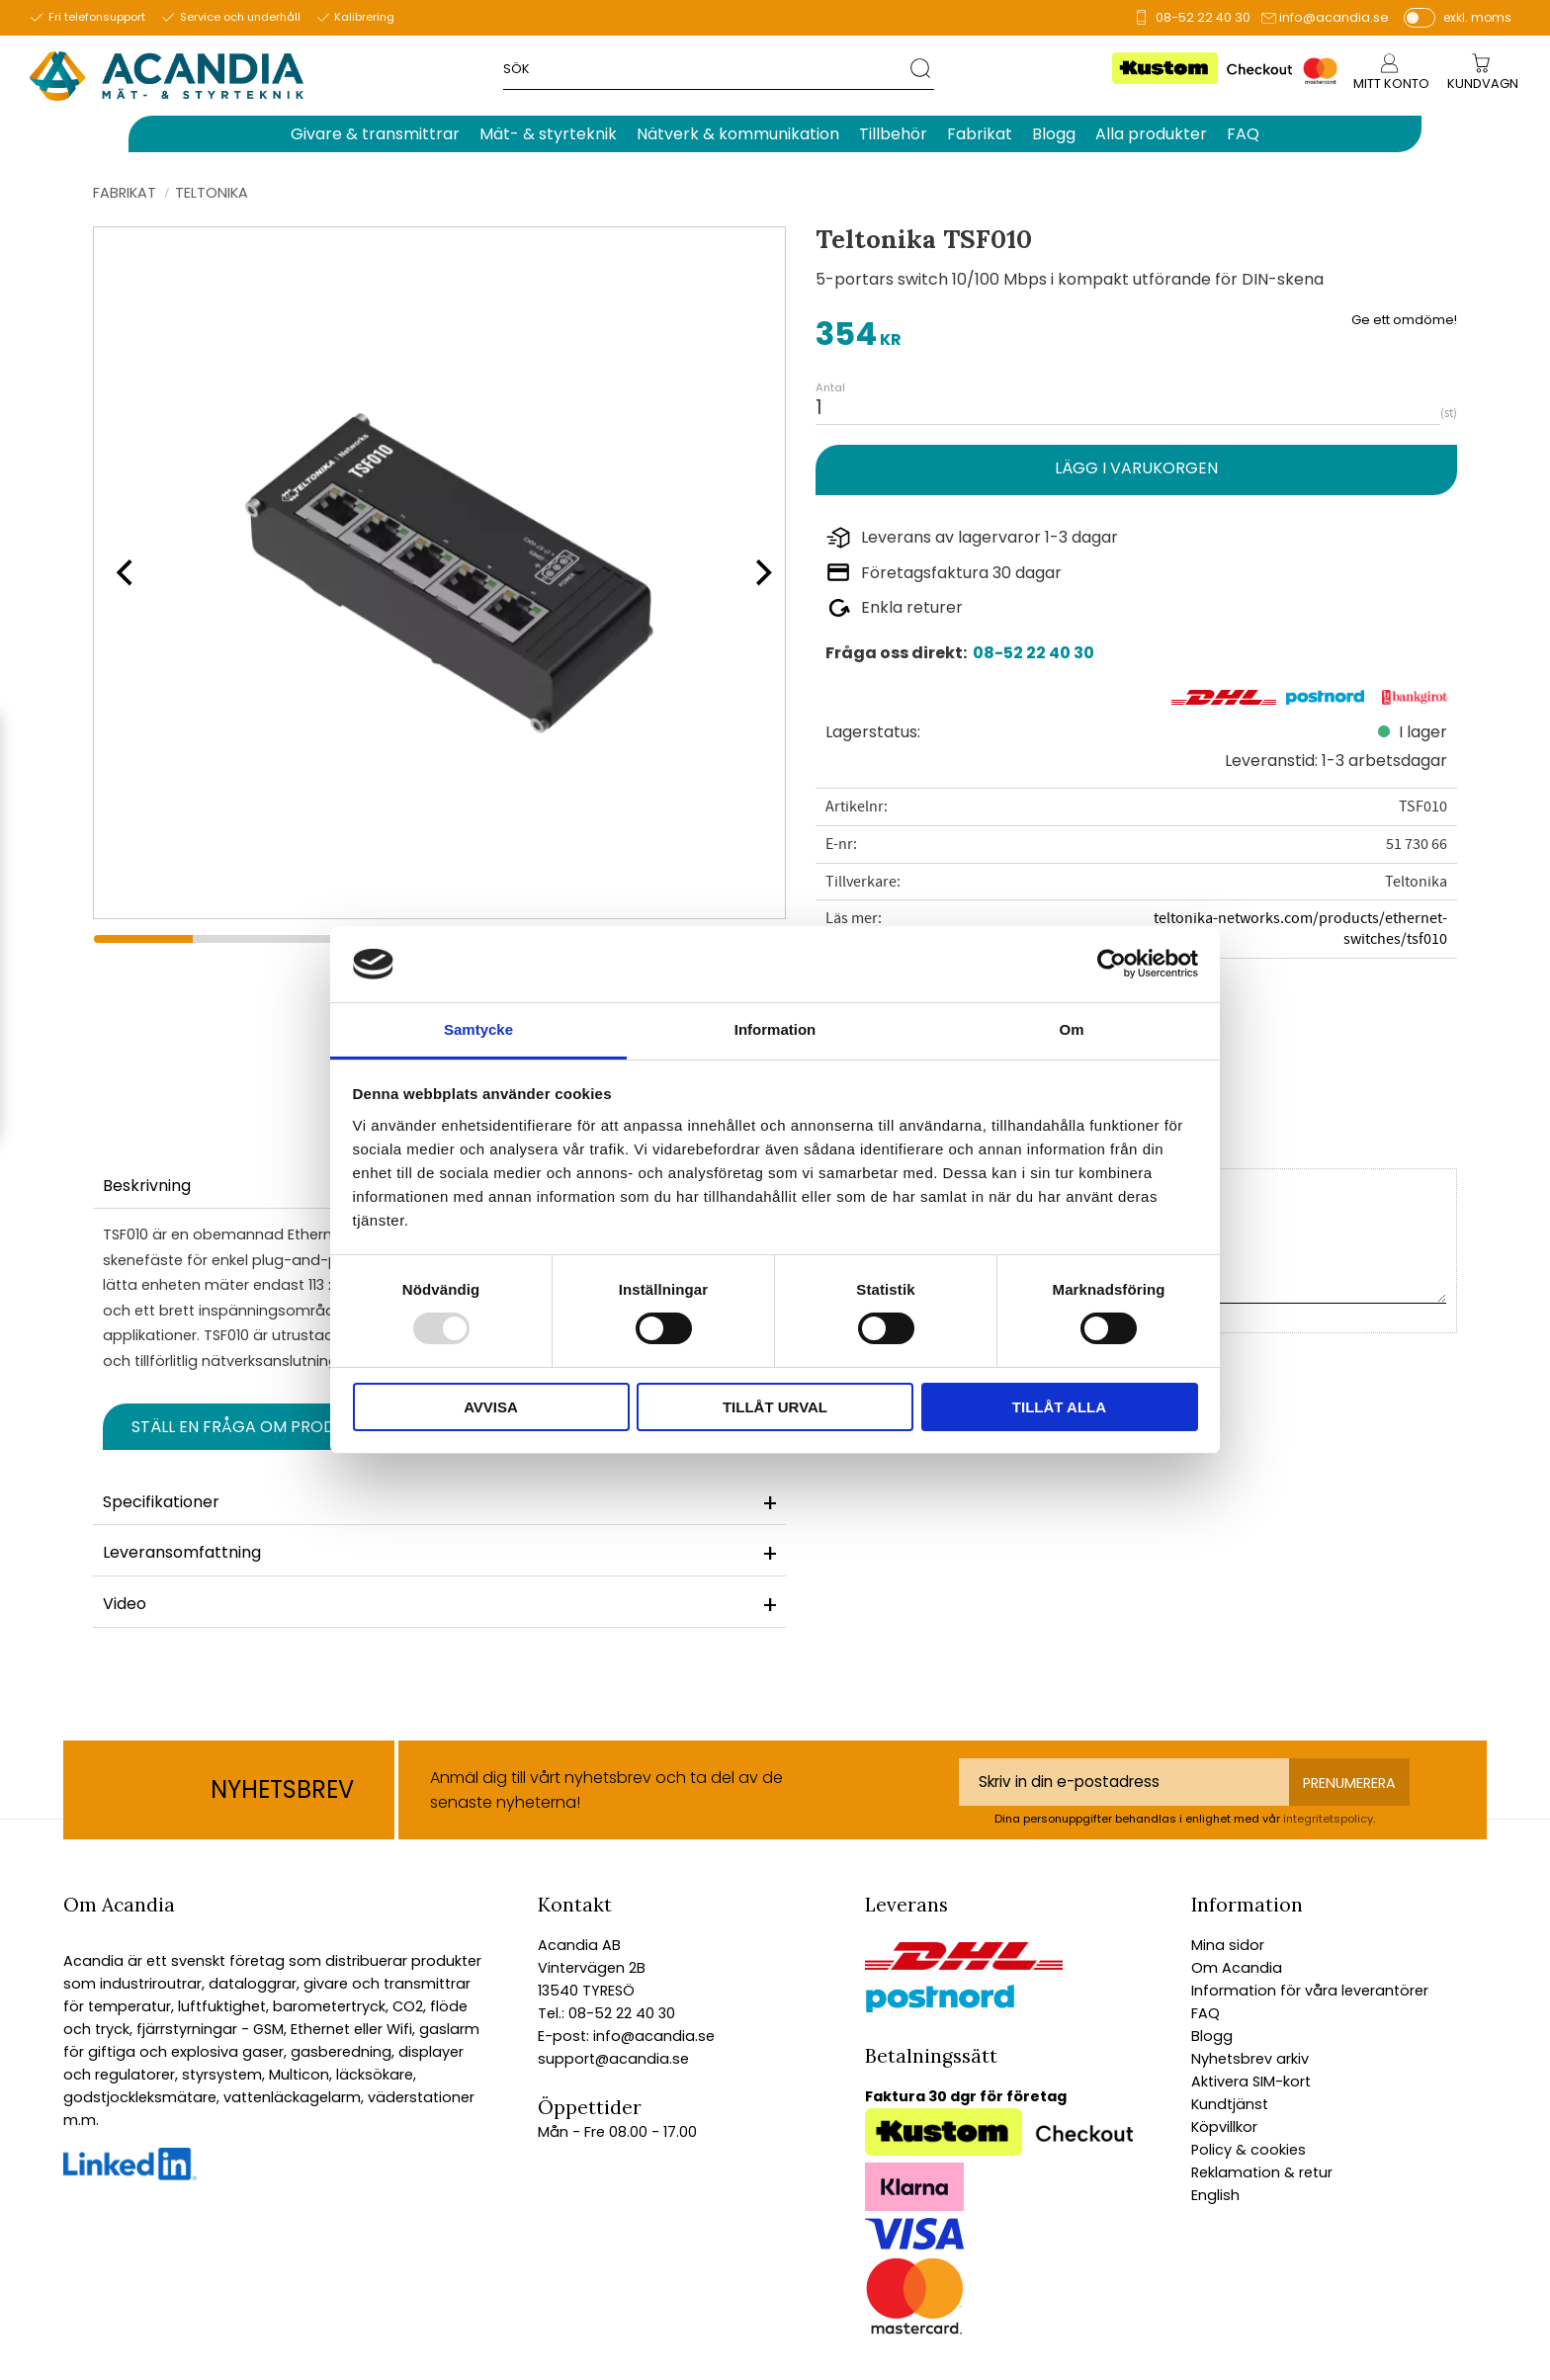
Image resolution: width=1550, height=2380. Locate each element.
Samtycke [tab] (478, 1029)
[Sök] (921, 67)
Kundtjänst (1229, 2104)
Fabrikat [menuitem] (979, 134)
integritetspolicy (1328, 1819)
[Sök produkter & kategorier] (707, 67)
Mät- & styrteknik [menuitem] (548, 134)
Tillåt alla (1059, 1407)
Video (124, 1603)
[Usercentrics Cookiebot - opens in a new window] (1111, 963)
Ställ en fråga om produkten (258, 1426)
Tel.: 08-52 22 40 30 (606, 2013)
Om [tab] (1071, 1029)
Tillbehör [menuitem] (893, 134)
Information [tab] (775, 1029)
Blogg (1212, 2036)
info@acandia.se (1334, 17)
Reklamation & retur (1262, 2172)
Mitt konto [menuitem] (1391, 83)
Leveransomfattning (182, 1552)
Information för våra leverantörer (1309, 1990)
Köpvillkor (1224, 2127)
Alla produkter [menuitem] (1151, 134)
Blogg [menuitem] (1054, 134)
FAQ (1205, 2013)
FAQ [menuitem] (1243, 134)
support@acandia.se (613, 2059)
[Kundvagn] (1482, 84)
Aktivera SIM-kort (1251, 2081)
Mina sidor (1227, 1945)
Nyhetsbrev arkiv (1250, 2059)
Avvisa (491, 1407)
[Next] (757, 572)
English (1215, 2195)
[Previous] (122, 572)
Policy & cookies (1248, 2150)
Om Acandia (1236, 1968)
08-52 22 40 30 (1203, 17)
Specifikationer (161, 1501)
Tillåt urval (775, 1407)
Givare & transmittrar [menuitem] (375, 134)
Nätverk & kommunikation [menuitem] (738, 134)
